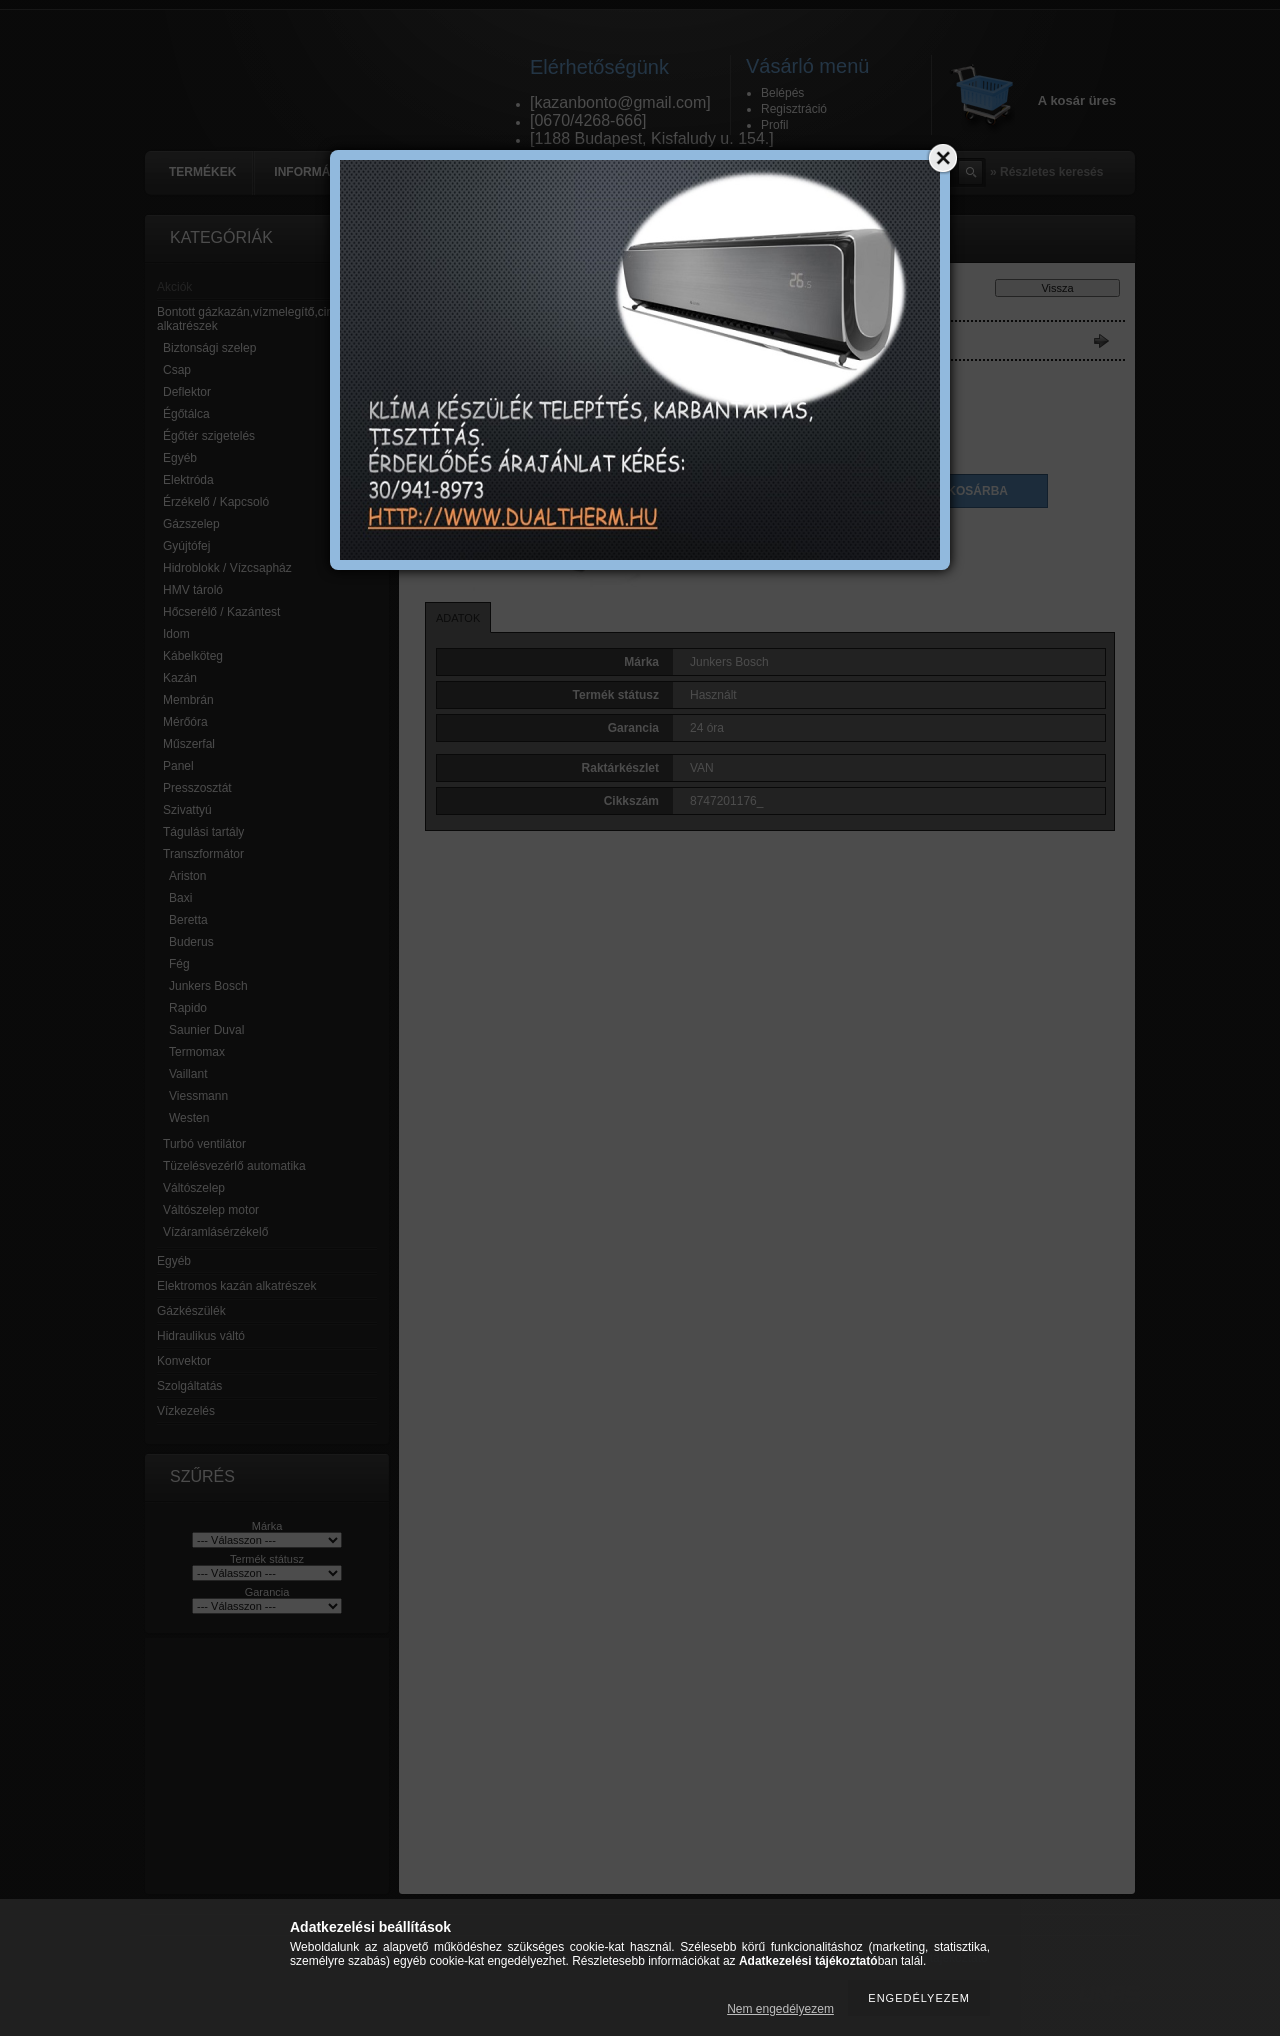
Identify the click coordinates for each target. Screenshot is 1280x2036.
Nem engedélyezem (780, 2009)
